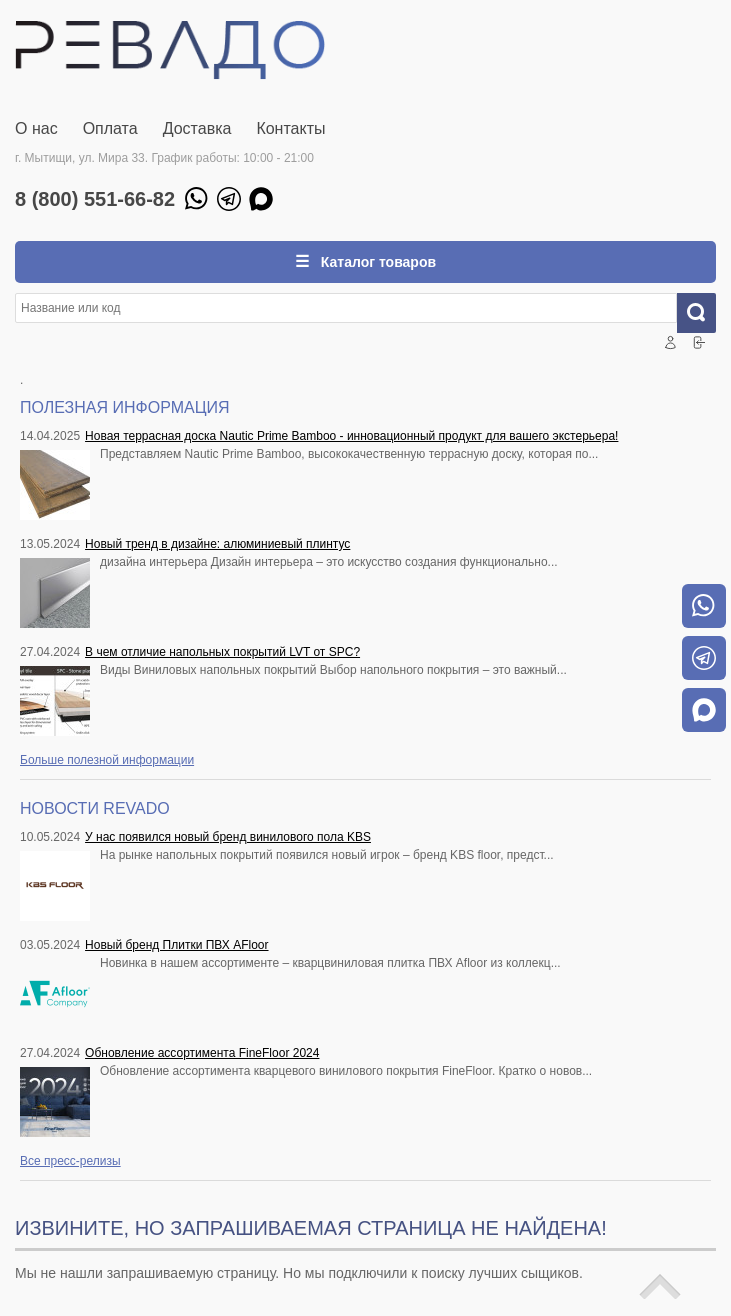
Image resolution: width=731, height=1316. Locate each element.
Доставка (197, 128)
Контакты (290, 128)
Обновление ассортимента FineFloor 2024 (202, 1053)
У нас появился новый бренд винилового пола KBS (228, 837)
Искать (704, 313)
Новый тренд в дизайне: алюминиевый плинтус (217, 544)
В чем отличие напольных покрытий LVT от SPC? (222, 652)
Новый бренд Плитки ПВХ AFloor (176, 945)
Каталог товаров (376, 262)
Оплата (110, 128)
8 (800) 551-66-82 (95, 199)
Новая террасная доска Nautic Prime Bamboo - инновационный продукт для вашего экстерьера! (351, 436)
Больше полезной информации (107, 760)
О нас (36, 128)
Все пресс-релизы (70, 1161)
